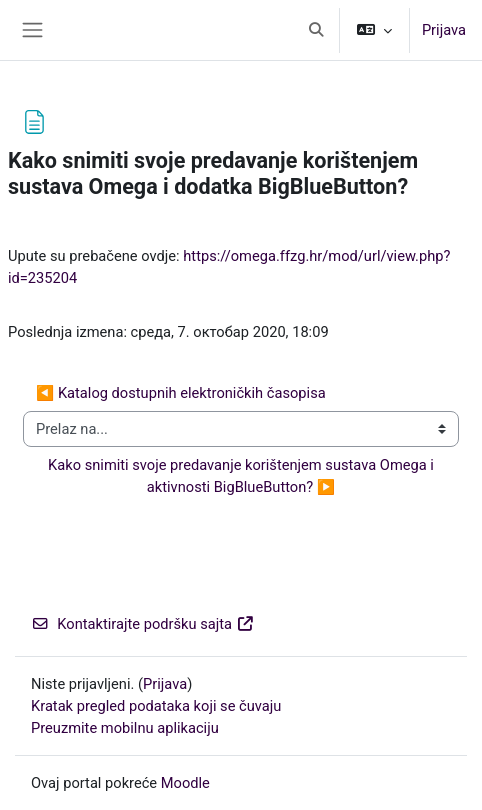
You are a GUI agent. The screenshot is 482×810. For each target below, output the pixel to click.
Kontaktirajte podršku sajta (142, 624)
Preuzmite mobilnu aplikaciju (125, 728)
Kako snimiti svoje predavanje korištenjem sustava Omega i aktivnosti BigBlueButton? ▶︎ (243, 476)
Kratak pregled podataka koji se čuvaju (156, 706)
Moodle (185, 783)
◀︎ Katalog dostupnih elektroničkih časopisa (181, 393)
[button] (316, 30)
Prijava (444, 30)
